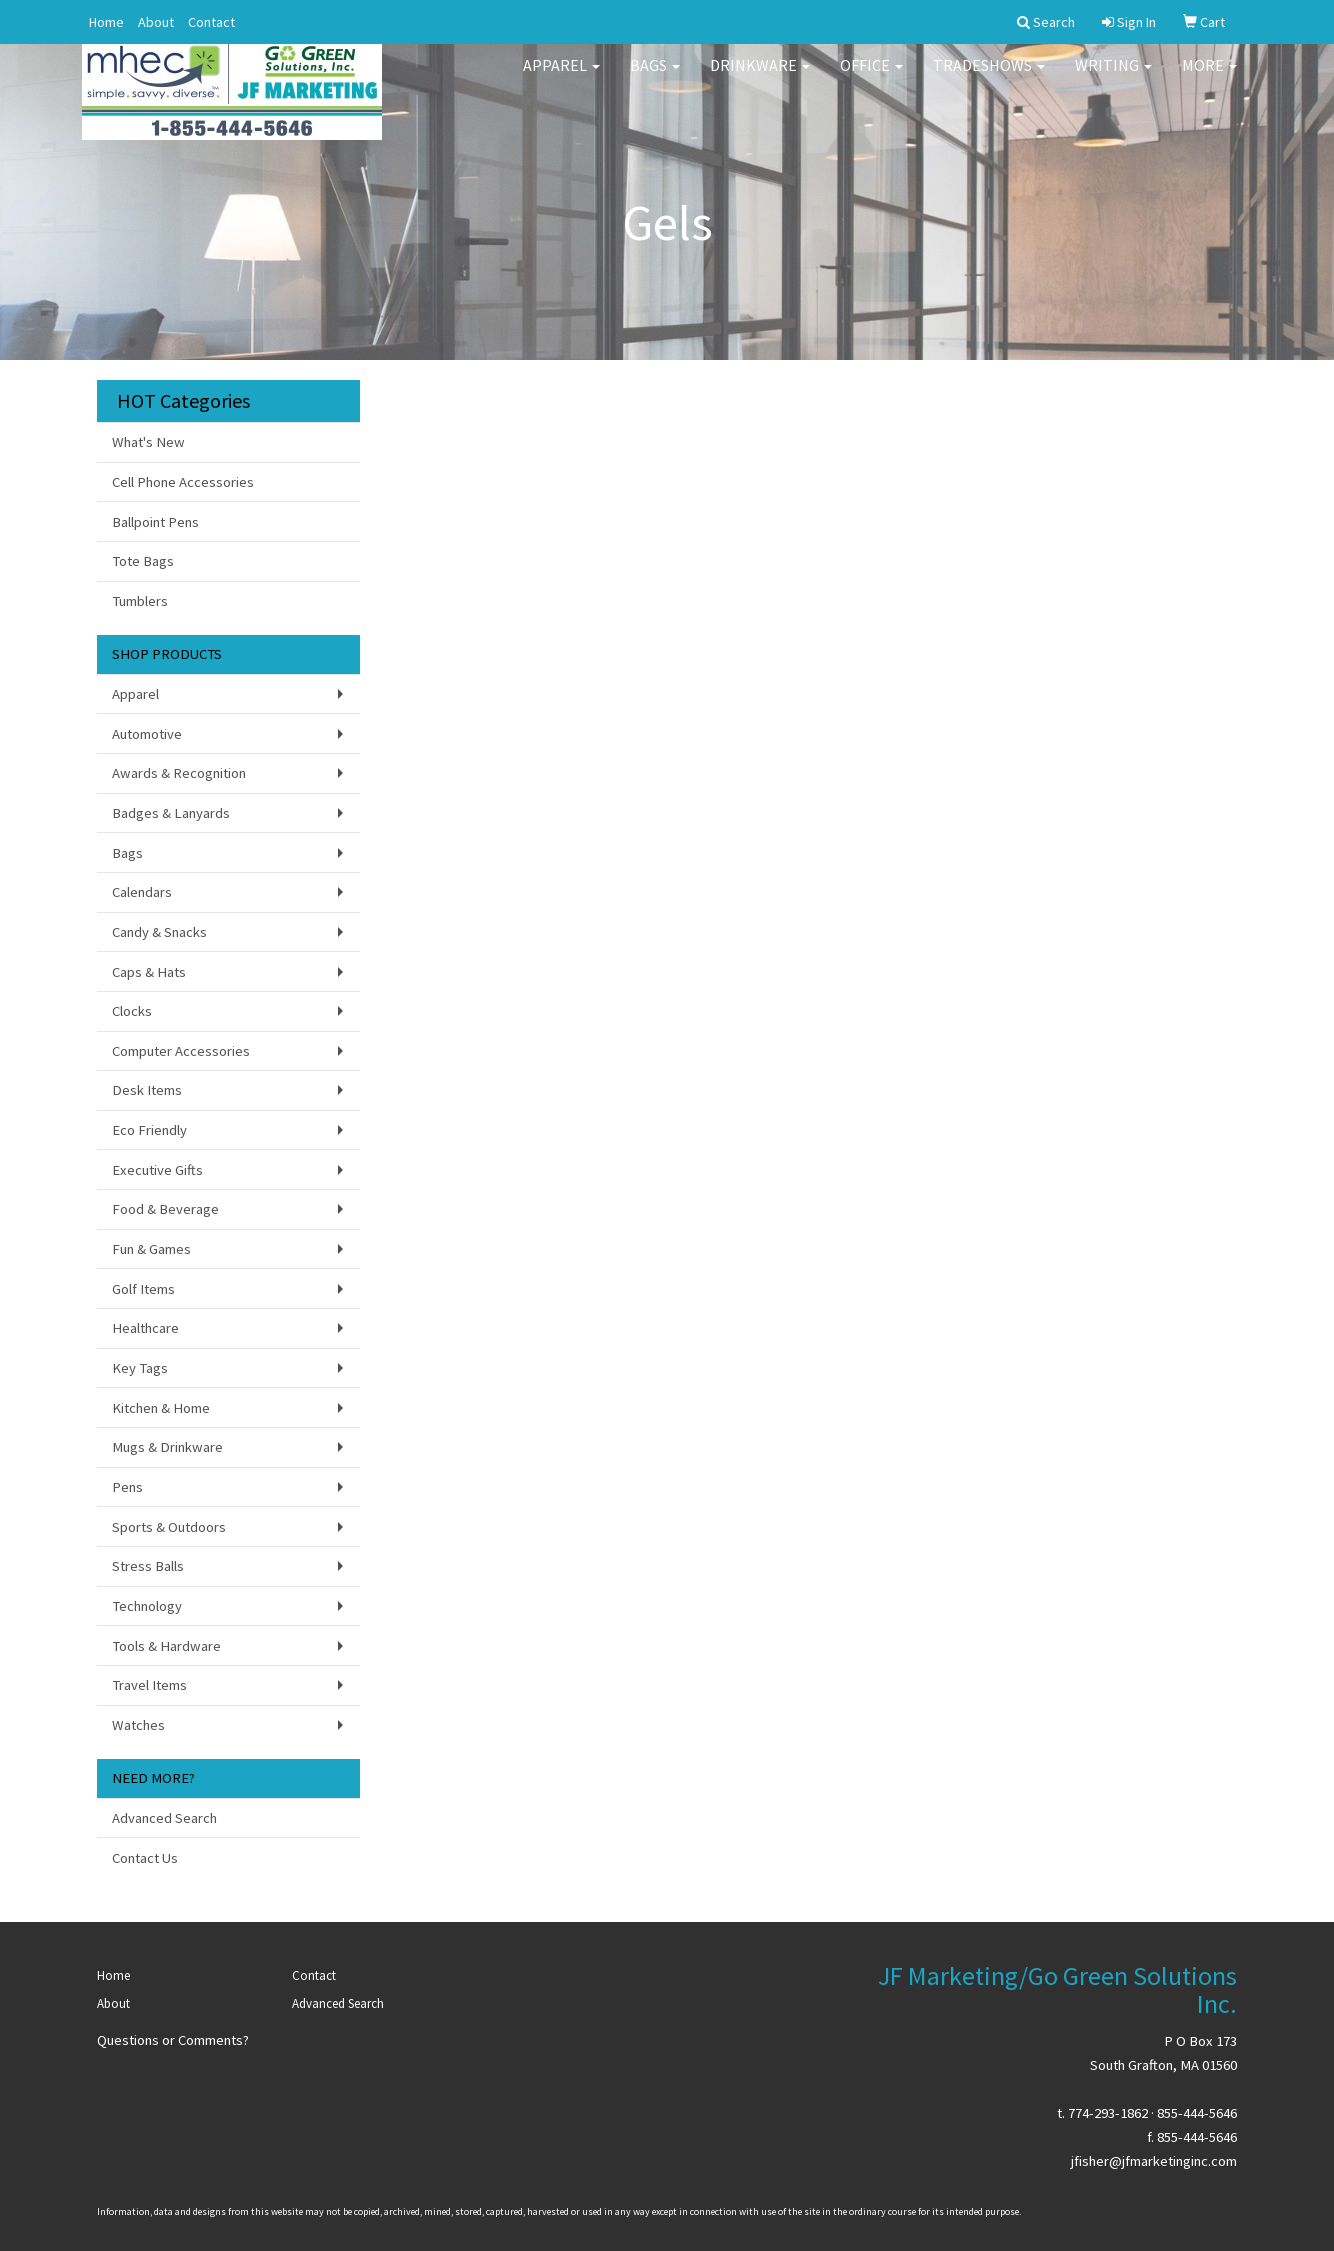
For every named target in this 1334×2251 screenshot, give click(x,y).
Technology (147, 1606)
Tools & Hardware (166, 1646)
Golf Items (143, 1289)
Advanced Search (164, 1818)
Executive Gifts (157, 1170)
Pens (127, 1487)
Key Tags (140, 1368)
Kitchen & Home (161, 1408)
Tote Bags (143, 561)
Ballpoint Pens (155, 522)
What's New (148, 442)
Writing (1113, 80)
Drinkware (760, 80)
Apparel (561, 80)
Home (106, 22)
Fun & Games (151, 1249)
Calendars (142, 892)
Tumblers (140, 601)
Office (871, 80)
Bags (655, 80)
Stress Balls (148, 1566)
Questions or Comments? (173, 2040)
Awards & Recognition (179, 773)
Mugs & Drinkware (167, 1447)
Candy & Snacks (159, 932)
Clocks (132, 1011)
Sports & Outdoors (169, 1527)
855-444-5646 (1197, 2113)
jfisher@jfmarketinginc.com (1154, 2161)
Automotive (147, 734)
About (156, 22)
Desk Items (147, 1090)
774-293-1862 (1108, 2113)
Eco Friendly (149, 1130)
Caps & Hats (149, 972)
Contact (211, 22)
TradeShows (989, 80)
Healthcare (145, 1328)
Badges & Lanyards (171, 813)
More (1209, 80)
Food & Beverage (165, 1209)
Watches (138, 1725)
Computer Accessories (181, 1051)
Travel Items (149, 1685)
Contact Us (145, 1858)
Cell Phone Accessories (183, 482)
